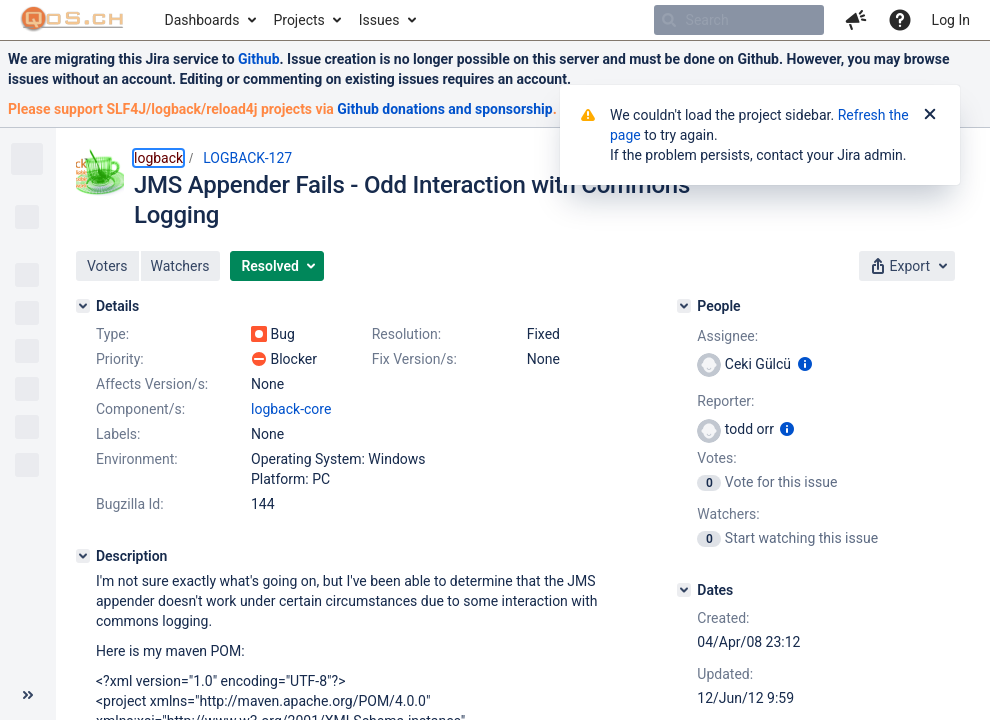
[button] (856, 20)
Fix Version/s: (414, 359)
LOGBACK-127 (247, 158)
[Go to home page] (72, 20)
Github (259, 59)
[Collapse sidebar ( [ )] (28, 695)
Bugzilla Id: (130, 504)
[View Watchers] (710, 538)
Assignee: (727, 336)
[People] (684, 306)
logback (158, 158)
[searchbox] (739, 20)
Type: (112, 334)
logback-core (291, 409)
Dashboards (202, 20)
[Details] (83, 306)
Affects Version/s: (152, 384)
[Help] (900, 20)
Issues (379, 20)
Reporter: (725, 401)
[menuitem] (209, 20)
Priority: (120, 359)
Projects (298, 20)
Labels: (118, 434)
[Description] (83, 556)
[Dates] (684, 590)
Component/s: (140, 409)
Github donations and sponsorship (444, 109)
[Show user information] (805, 364)
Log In (951, 20)
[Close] (930, 115)
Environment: (137, 459)
